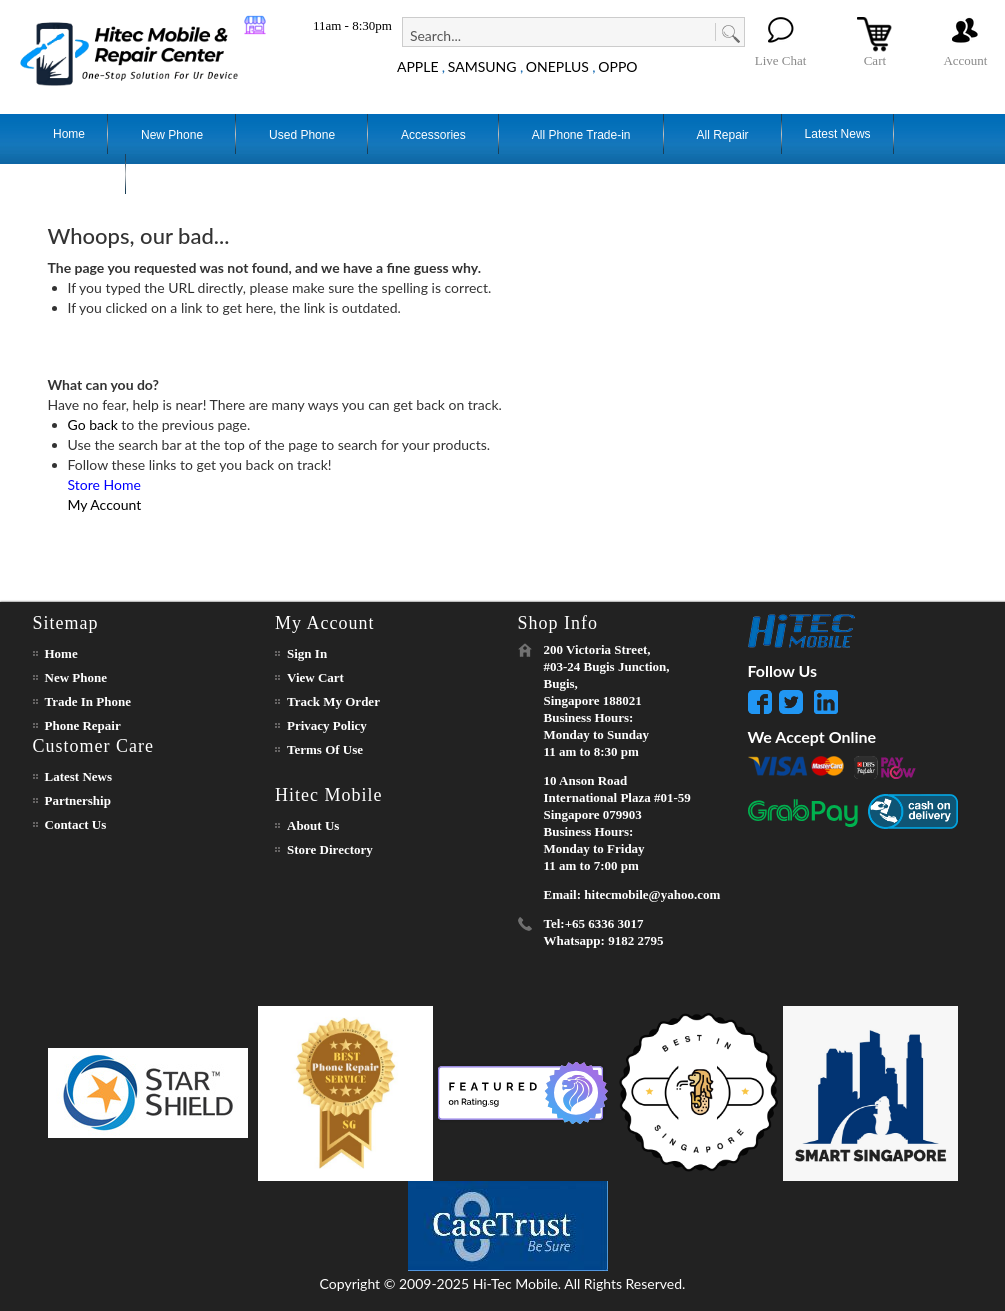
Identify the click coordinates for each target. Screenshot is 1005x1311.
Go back (93, 424)
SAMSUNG (482, 66)
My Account (105, 504)
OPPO (617, 66)
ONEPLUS (557, 66)
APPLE (418, 66)
